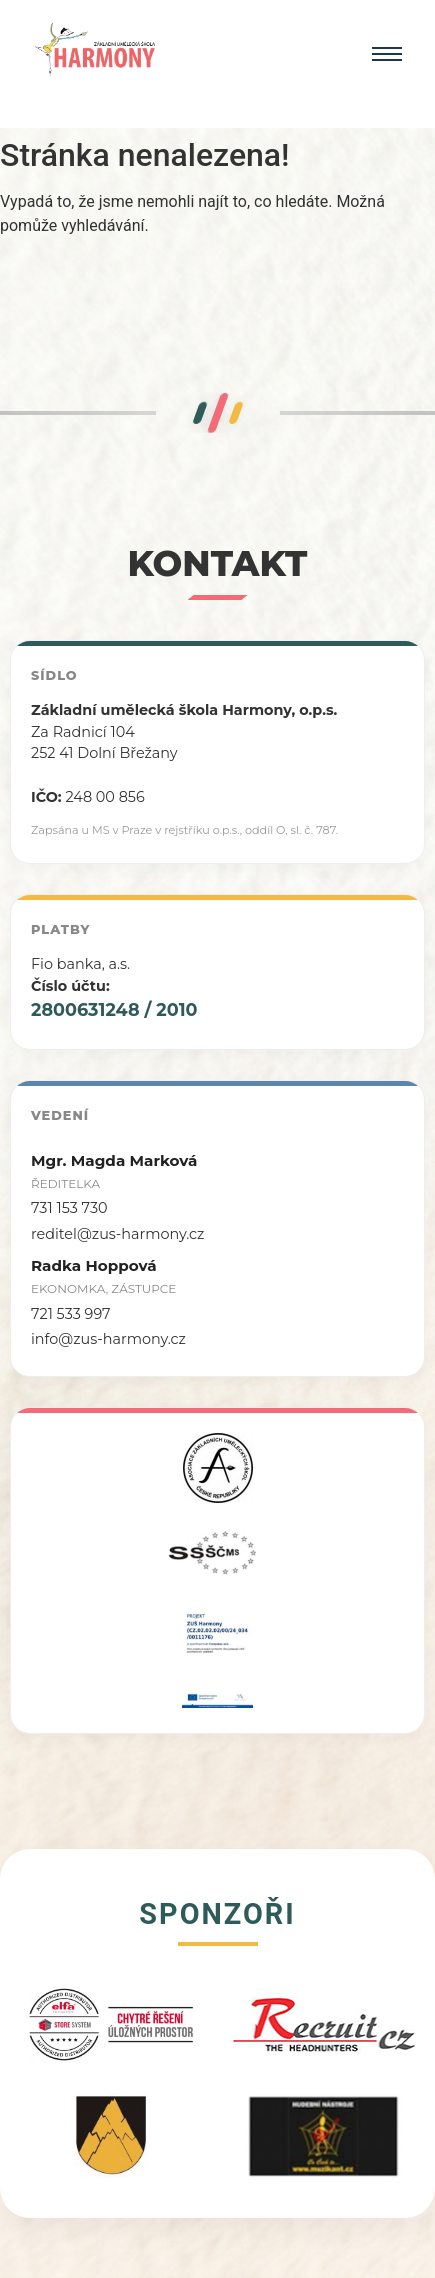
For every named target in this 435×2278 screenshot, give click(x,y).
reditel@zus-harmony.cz (117, 1234)
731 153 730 (69, 1208)
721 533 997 (71, 1314)
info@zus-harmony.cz (108, 1339)
